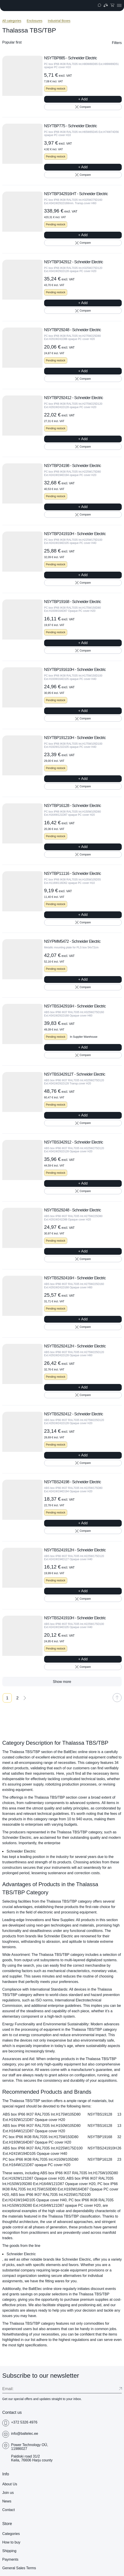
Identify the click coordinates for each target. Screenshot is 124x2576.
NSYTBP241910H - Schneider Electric (75, 533)
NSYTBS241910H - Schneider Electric (75, 1618)
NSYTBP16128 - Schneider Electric (72, 805)
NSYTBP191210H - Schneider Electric (75, 737)
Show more (62, 1682)
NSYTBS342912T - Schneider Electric (74, 1074)
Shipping (9, 2551)
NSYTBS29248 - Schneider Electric (72, 1210)
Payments (10, 2559)
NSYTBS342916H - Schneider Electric (75, 1006)
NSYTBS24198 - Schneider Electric (72, 1482)
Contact (8, 2510)
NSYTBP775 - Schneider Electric (70, 126)
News (6, 2501)
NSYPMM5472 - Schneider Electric (72, 941)
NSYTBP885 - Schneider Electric (70, 58)
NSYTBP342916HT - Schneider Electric (76, 194)
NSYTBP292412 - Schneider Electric (73, 397)
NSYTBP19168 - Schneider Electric (72, 601)
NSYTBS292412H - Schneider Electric (75, 1346)
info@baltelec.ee (24, 2433)
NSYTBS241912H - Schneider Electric (75, 1550)
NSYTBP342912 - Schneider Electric (73, 262)
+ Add (83, 99)
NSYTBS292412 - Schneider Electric (73, 1414)
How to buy (11, 2542)
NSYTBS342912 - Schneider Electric (73, 1142)
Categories (11, 2534)
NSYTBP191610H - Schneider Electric (75, 669)
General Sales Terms (19, 2568)
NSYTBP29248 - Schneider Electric (72, 330)
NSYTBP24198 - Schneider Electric (72, 465)
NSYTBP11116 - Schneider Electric (72, 873)
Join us (8, 2493)
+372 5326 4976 (24, 2422)
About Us (9, 2484)
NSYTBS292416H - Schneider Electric (75, 1278)
